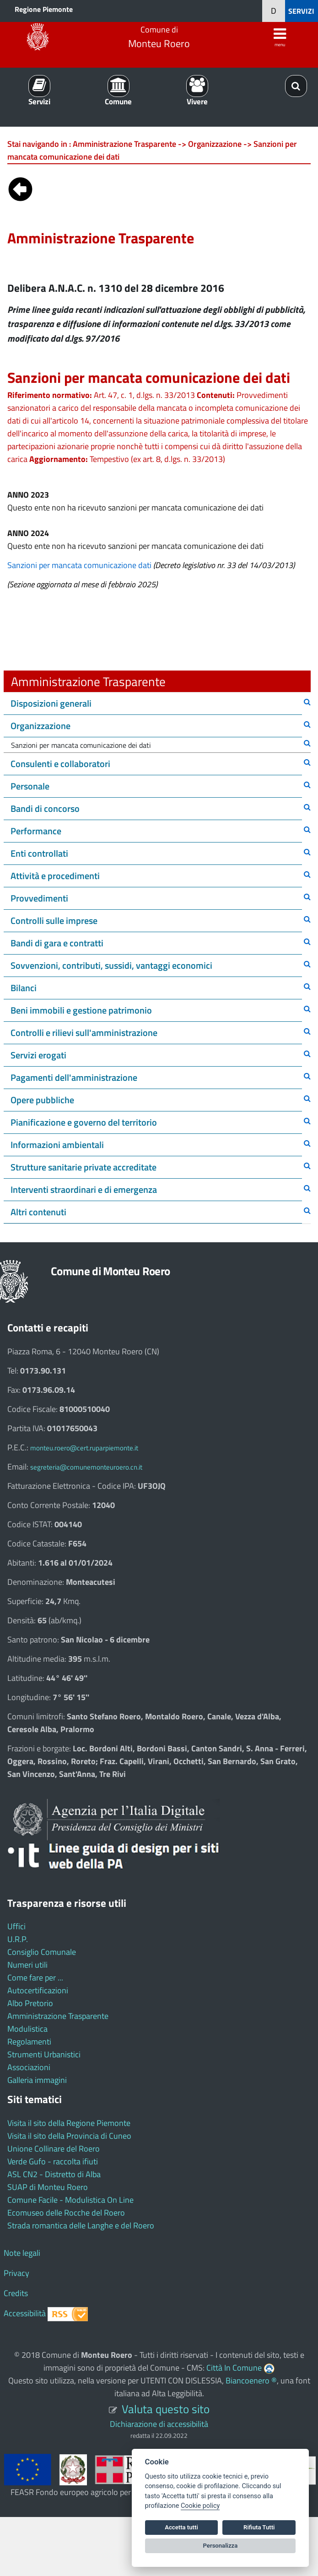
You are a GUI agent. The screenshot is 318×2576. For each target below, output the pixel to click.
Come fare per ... (35, 1977)
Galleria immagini (37, 2080)
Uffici (16, 1926)
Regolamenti (29, 2041)
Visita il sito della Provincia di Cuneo (69, 2136)
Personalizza (220, 2545)
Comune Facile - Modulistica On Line (70, 2200)
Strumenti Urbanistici (44, 2054)
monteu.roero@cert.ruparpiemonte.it (84, 1448)
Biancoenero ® (251, 2380)
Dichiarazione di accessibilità (159, 2424)
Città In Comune (234, 2367)
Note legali (22, 2253)
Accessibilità (25, 2313)
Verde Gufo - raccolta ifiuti (52, 2161)
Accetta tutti (181, 2527)
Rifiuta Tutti (259, 2527)
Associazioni (28, 2067)
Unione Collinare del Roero (53, 2148)
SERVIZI (301, 10)
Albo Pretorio (30, 2003)
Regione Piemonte (44, 9)
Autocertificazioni (37, 1990)
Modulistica (27, 2029)
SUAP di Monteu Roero (47, 2187)
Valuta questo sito (166, 2409)
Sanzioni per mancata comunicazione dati (79, 565)
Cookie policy (200, 2506)
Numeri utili (27, 1965)
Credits (16, 2293)
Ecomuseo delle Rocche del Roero (66, 2212)
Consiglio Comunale (41, 1952)
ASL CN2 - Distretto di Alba (54, 2174)
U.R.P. (17, 1939)
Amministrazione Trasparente (57, 2016)
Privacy (16, 2273)
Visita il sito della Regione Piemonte (68, 2123)
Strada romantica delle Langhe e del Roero (80, 2225)
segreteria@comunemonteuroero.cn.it (86, 1467)
